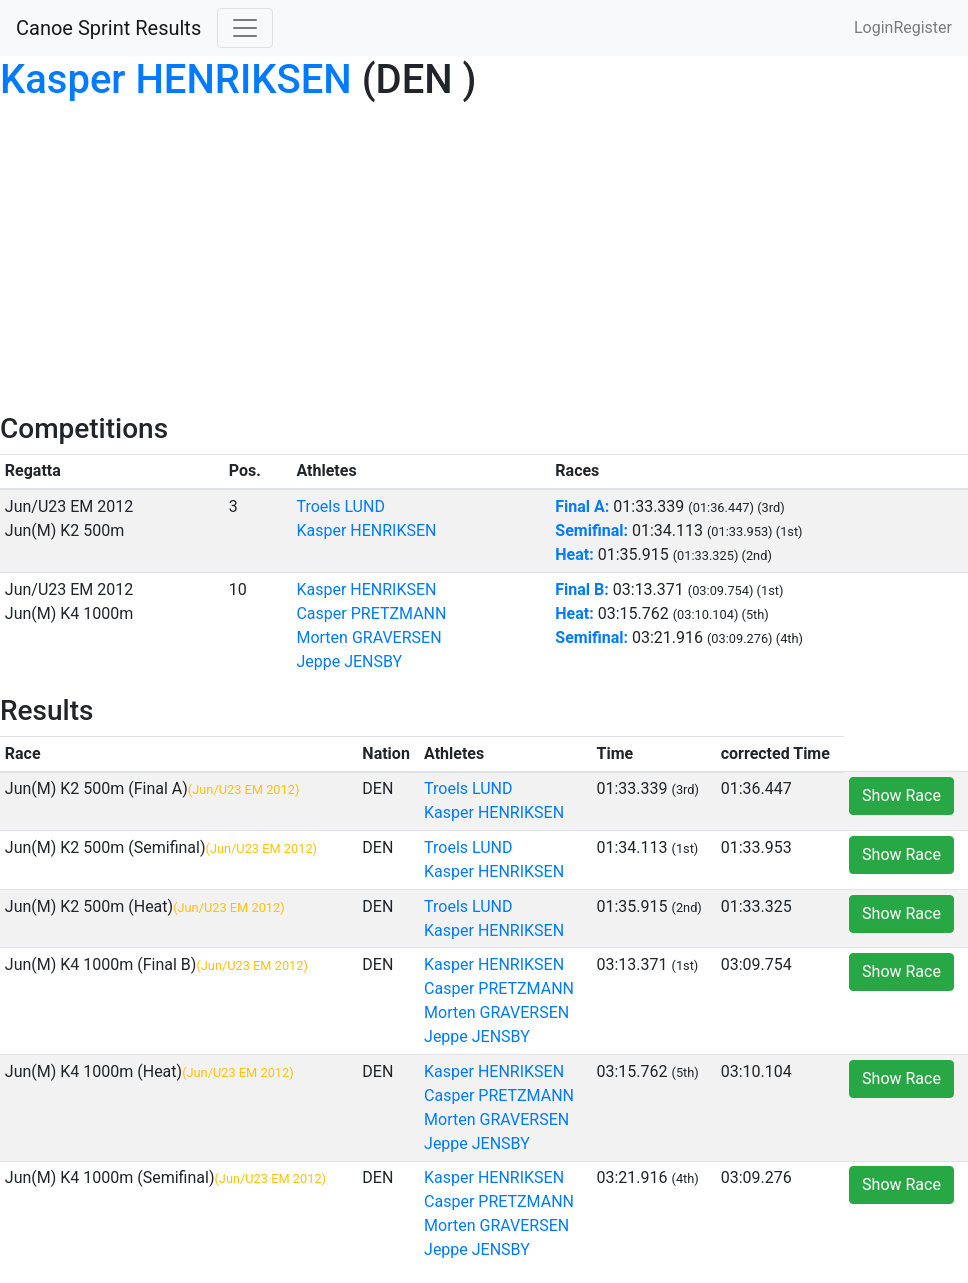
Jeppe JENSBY (349, 661)
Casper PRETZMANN (371, 613)
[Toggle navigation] (245, 28)
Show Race (901, 795)
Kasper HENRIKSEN (176, 79)
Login (873, 27)
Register (922, 27)
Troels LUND (340, 506)
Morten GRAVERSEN (368, 637)
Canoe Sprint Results (108, 28)
